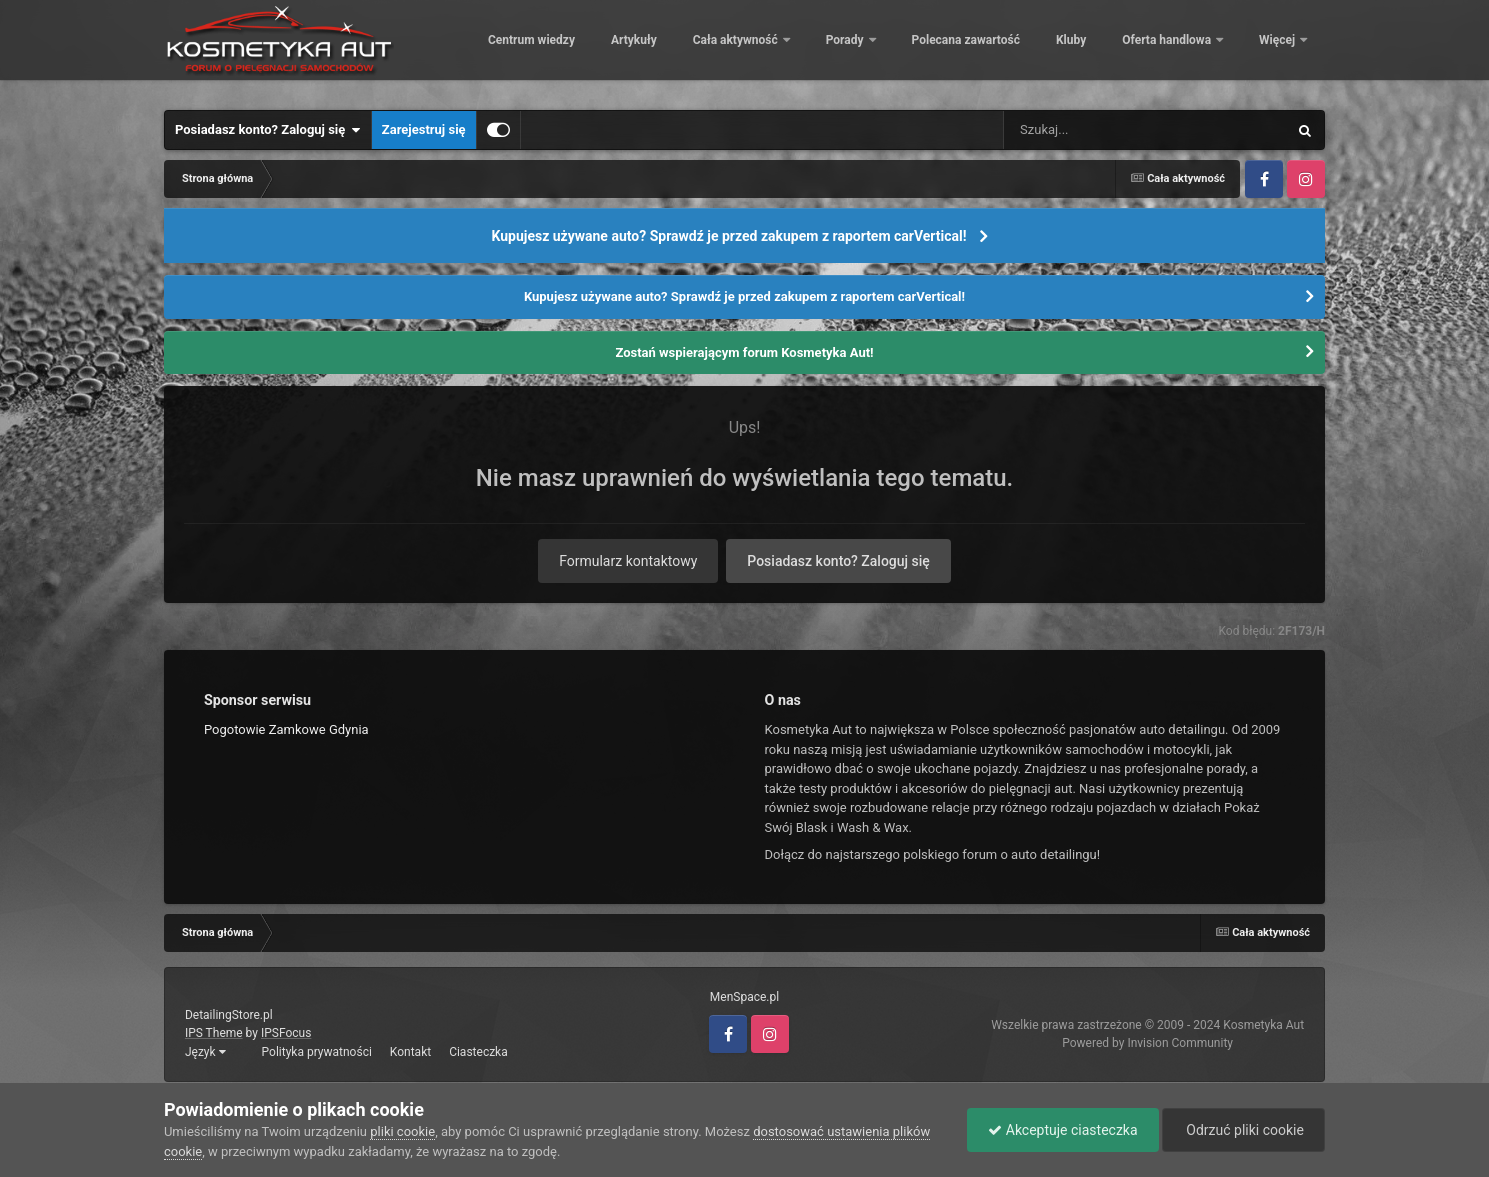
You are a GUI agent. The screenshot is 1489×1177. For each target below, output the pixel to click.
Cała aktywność (874, 50)
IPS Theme (214, 1033)
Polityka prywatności (317, 1052)
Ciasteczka (478, 1052)
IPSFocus (286, 1033)
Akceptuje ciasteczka (1062, 1130)
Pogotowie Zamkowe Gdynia (286, 729)
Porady (983, 50)
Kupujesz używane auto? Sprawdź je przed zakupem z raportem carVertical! (728, 236)
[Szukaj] (1100, 130)
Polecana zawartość (1102, 50)
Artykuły (771, 50)
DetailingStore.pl (229, 1015)
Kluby (1208, 50)
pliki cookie (402, 1131)
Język (205, 1052)
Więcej (1278, 50)
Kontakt (410, 1052)
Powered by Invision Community (1147, 1043)
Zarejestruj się (424, 129)
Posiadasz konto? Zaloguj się (268, 130)
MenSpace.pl (744, 997)
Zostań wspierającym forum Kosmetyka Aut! (744, 352)
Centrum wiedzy (668, 50)
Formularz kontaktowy (628, 561)
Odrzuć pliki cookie (1243, 1130)
